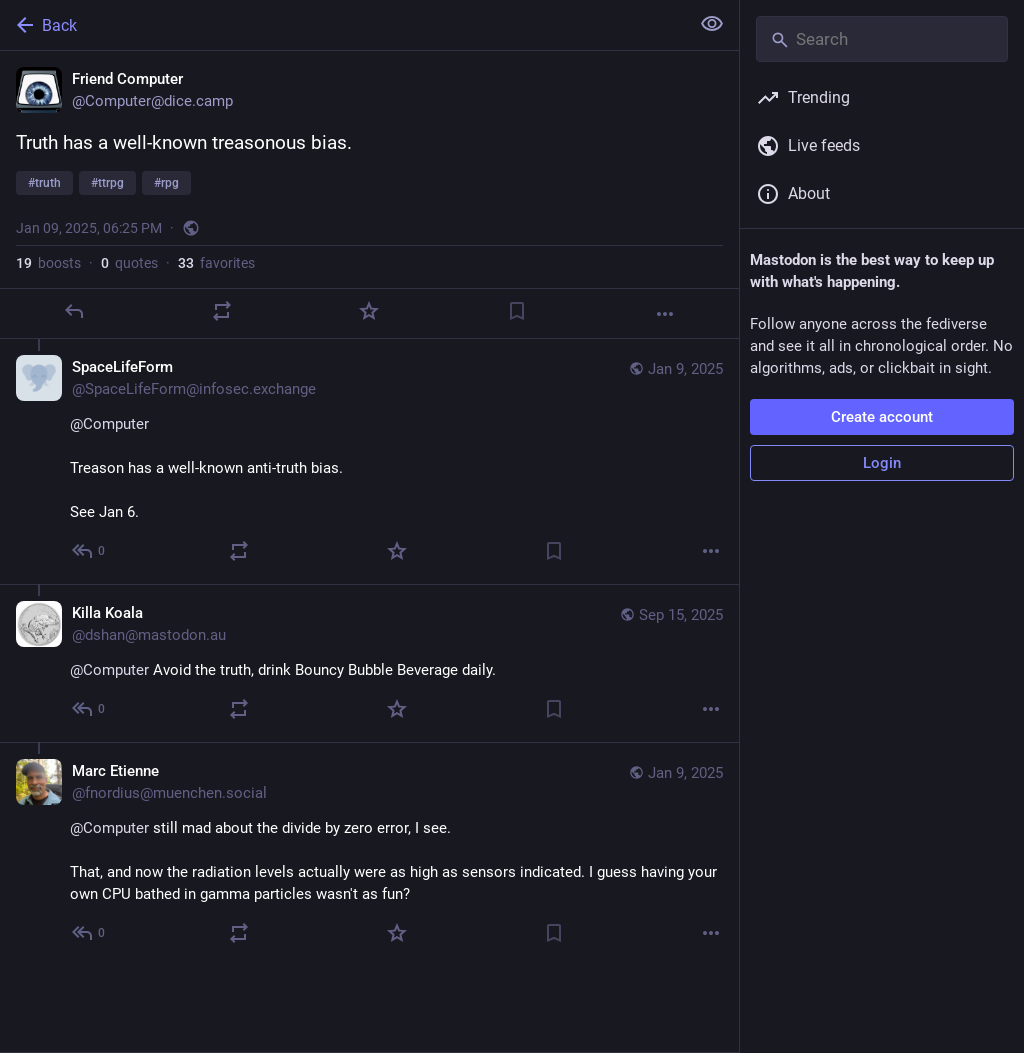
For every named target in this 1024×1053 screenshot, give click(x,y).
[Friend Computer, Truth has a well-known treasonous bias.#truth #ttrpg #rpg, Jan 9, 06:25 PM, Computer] (369, 195)
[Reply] (74, 311)
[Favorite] (369, 311)
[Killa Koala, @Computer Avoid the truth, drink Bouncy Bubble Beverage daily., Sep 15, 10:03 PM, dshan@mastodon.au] (369, 663)
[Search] (882, 39)
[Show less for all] (712, 24)
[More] (665, 314)
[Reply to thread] (89, 551)
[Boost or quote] (222, 311)
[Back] (342, 25)
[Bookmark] (517, 311)
